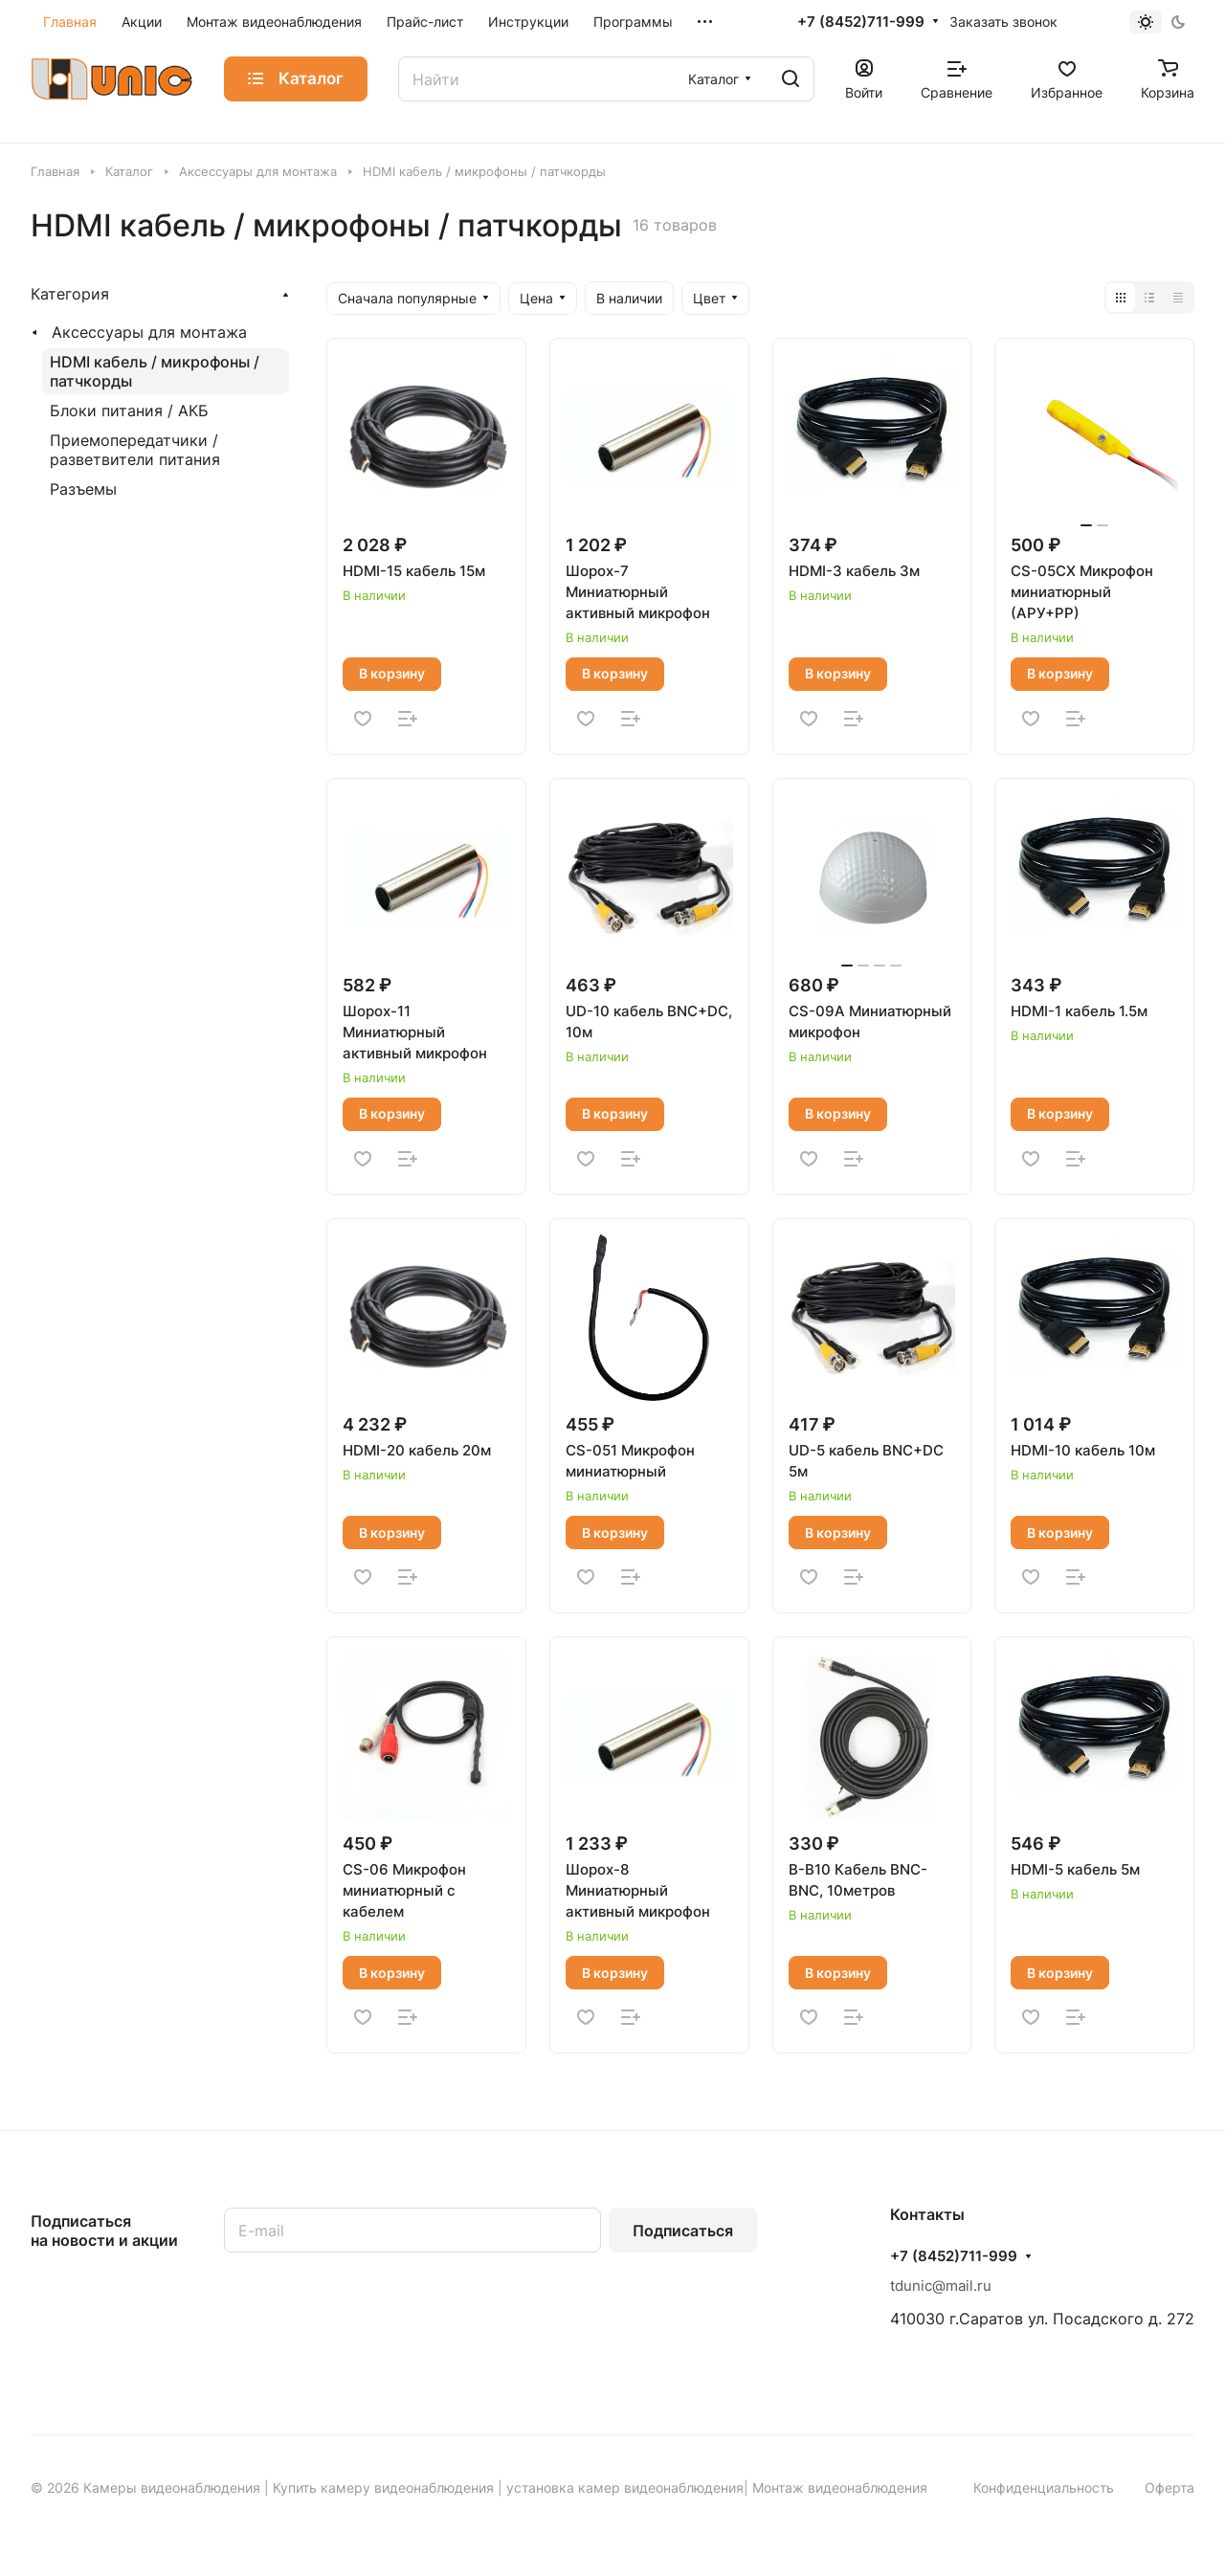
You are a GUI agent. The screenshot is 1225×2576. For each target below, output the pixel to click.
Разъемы (83, 489)
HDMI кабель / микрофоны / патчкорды (154, 371)
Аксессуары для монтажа (149, 332)
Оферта (1169, 2487)
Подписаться (683, 2230)
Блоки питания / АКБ (129, 410)
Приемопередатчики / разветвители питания (135, 450)
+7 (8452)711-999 (860, 22)
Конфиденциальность (1043, 2487)
